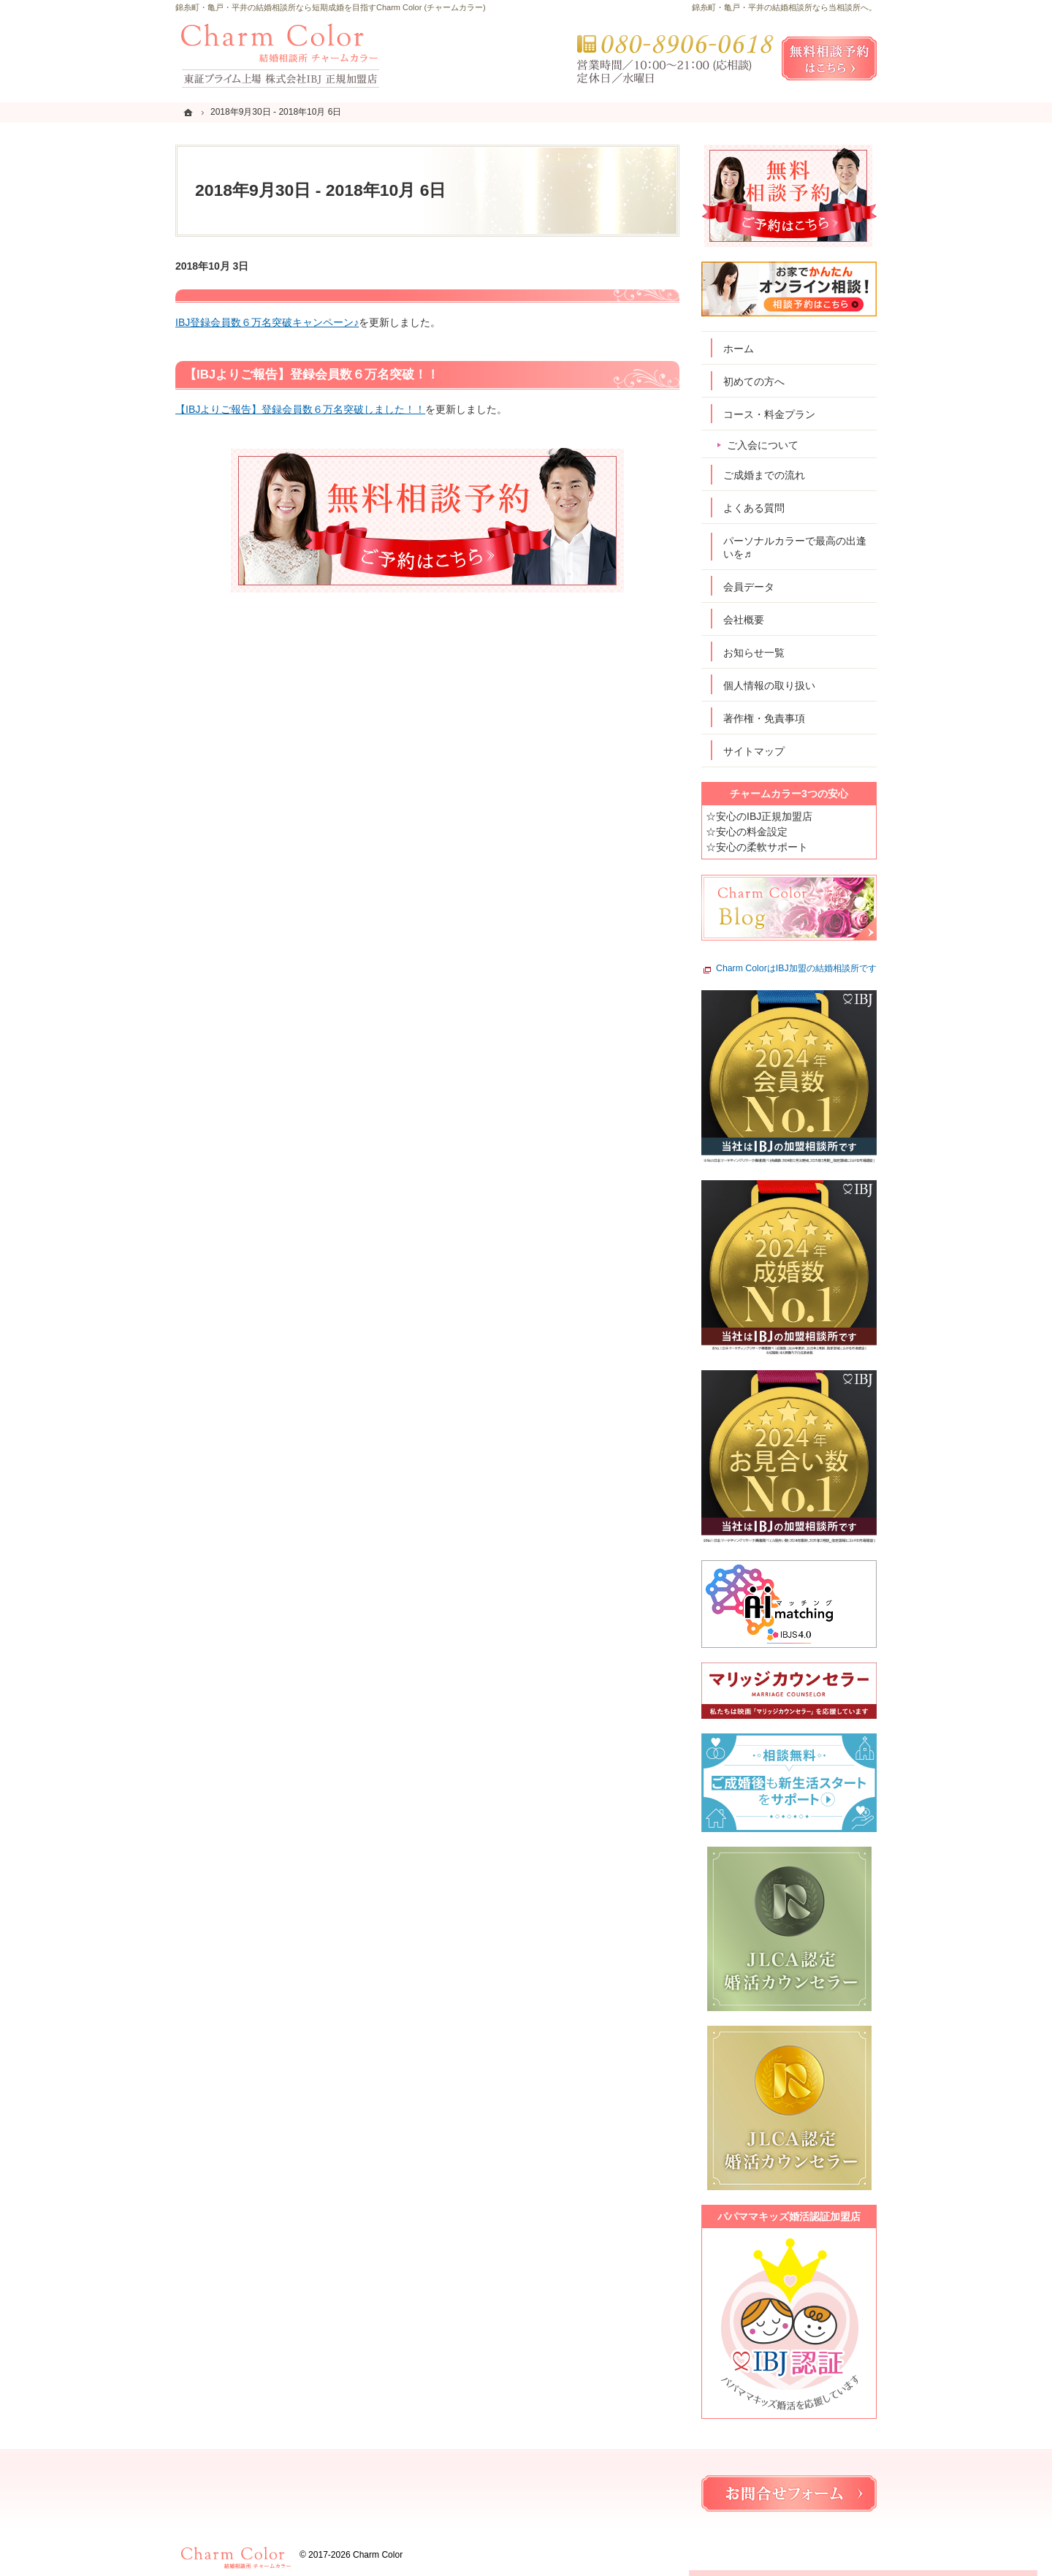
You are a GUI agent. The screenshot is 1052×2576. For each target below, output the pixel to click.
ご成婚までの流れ (764, 475)
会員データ (748, 587)
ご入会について (762, 445)
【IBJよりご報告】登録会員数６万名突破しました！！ (300, 409)
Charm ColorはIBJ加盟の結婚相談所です (796, 968)
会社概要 (743, 620)
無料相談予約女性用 (829, 58)
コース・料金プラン (769, 414)
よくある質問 (754, 508)
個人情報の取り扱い (769, 685)
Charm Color (378, 2555)
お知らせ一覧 (754, 652)
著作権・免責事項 (764, 718)
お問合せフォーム (789, 2493)
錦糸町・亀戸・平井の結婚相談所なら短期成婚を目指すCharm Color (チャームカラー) (330, 7)
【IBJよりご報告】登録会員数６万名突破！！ (311, 374)
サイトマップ (754, 751)
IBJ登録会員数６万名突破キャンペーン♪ (267, 322)
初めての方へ (754, 381)
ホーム (738, 348)
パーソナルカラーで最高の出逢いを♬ (794, 547)
